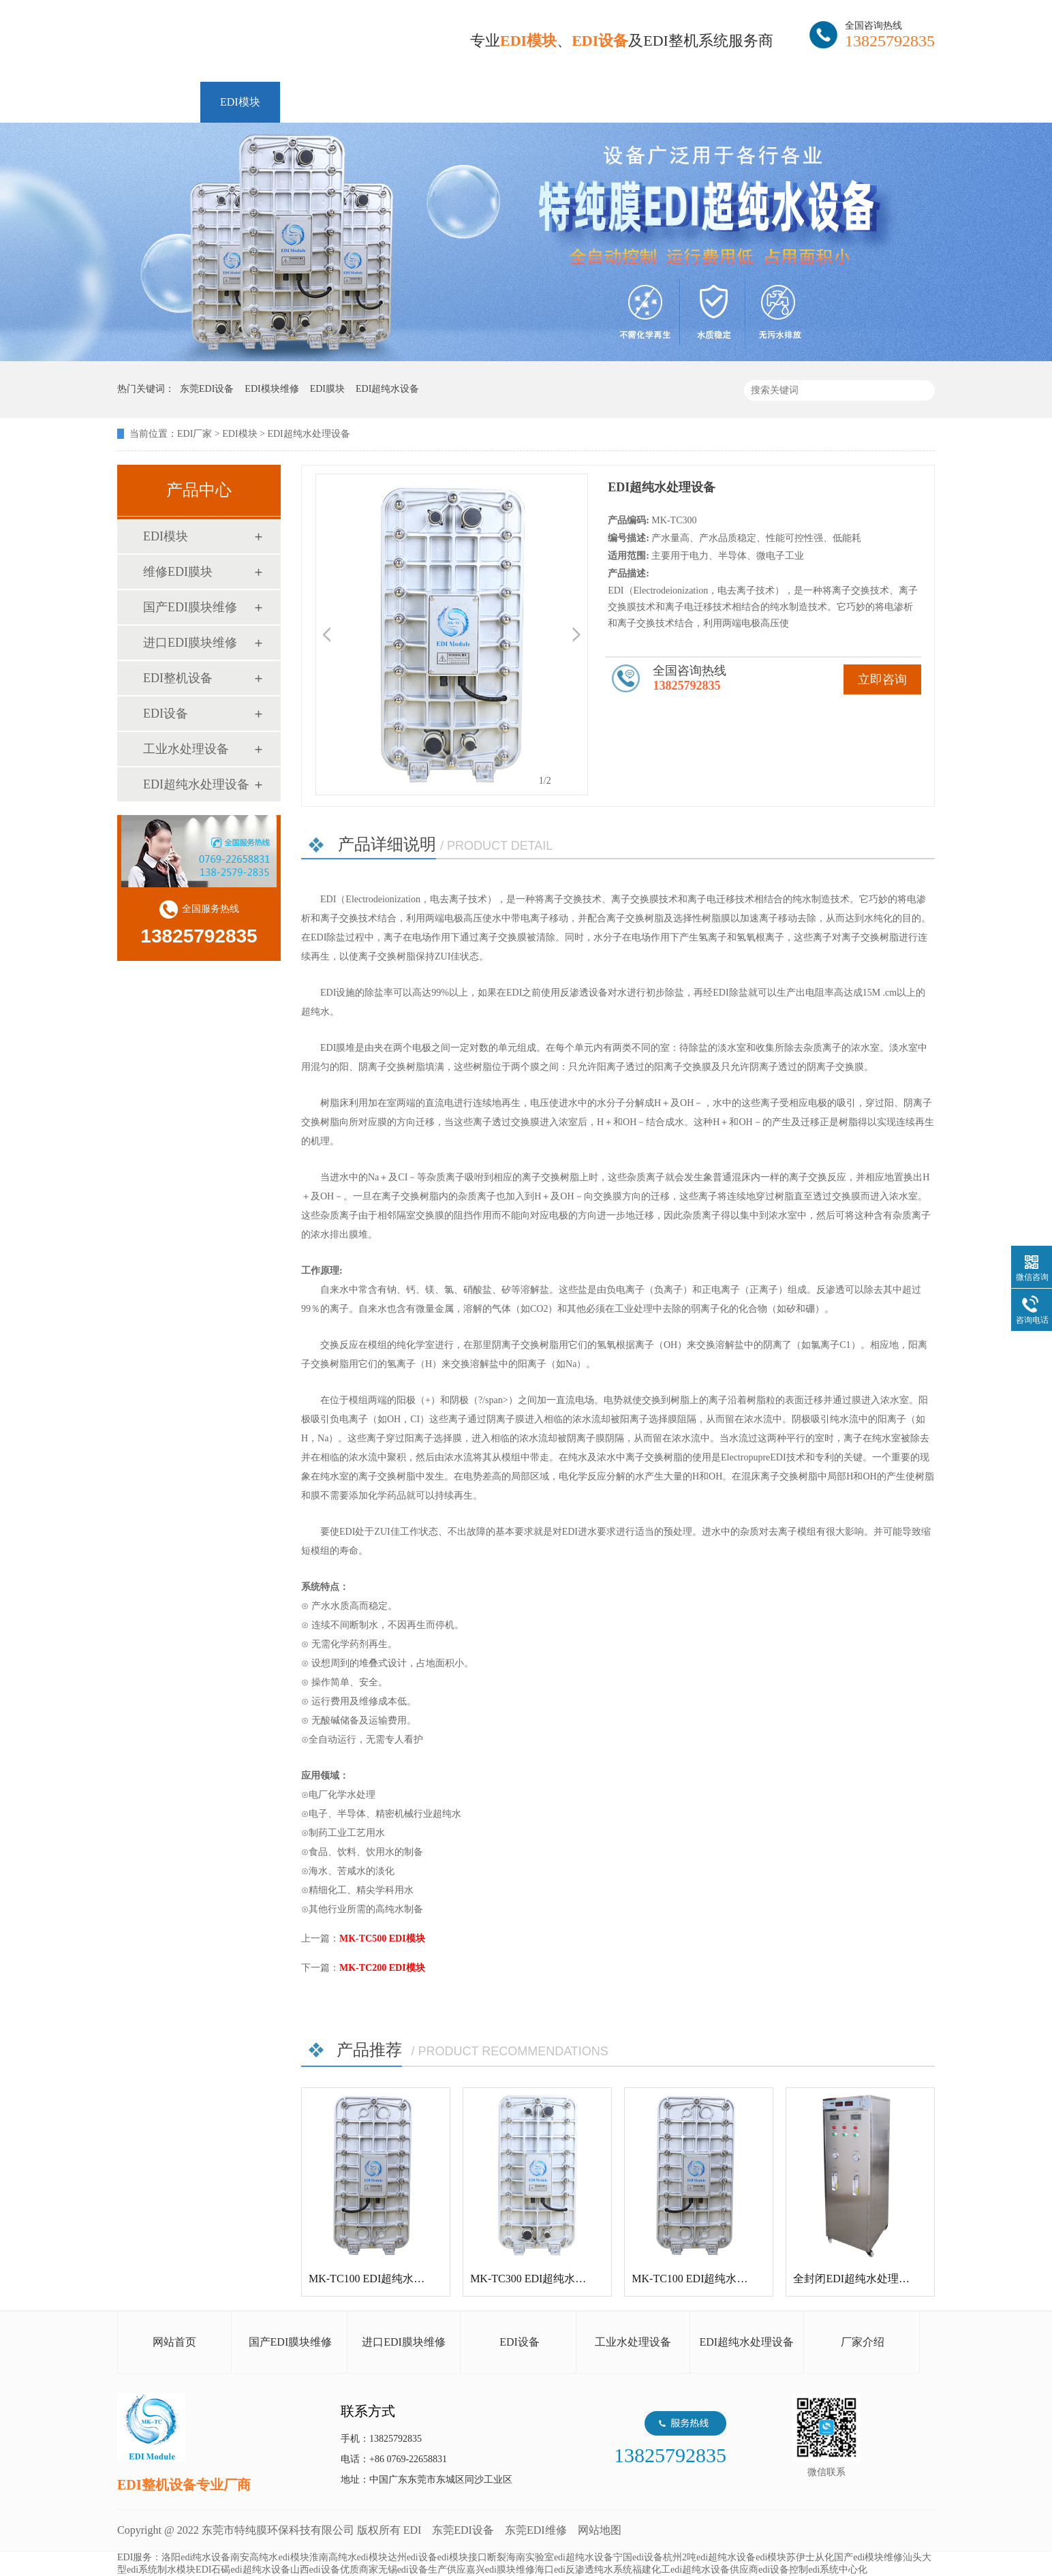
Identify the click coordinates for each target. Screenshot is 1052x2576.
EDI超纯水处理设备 (196, 784)
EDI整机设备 (432, 102)
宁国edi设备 (638, 2557)
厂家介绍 (862, 2342)
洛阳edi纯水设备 (195, 2557)
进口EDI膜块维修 (190, 642)
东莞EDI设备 (463, 2530)
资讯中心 (607, 102)
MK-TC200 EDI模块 (382, 1968)
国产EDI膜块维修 (190, 607)
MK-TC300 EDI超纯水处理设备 (544, 2278)
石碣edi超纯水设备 (250, 2569)
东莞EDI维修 (536, 2530)
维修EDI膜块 (331, 102)
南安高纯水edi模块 (269, 2557)
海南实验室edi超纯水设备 (559, 2557)
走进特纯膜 (779, 102)
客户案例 (690, 102)
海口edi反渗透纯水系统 (583, 2569)
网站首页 (159, 102)
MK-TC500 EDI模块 (382, 1938)
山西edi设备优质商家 (334, 2569)
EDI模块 (240, 102)
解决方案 (524, 102)
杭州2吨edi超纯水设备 (709, 2557)
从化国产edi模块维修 (859, 2557)
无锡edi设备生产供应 (422, 2569)
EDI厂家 (194, 434)
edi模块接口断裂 (471, 2557)
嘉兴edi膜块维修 (500, 2569)
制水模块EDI (184, 2569)
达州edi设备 (412, 2557)
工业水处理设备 (186, 749)
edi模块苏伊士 (785, 2557)
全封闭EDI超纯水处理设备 (856, 2278)
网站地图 (599, 2530)
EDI (280, 42)
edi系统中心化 (837, 2569)
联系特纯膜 (873, 102)
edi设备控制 (783, 2569)
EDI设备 (165, 713)
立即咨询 (882, 679)
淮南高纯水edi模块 (348, 2557)
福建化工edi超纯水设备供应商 (695, 2569)
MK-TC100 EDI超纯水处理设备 (383, 2278)
